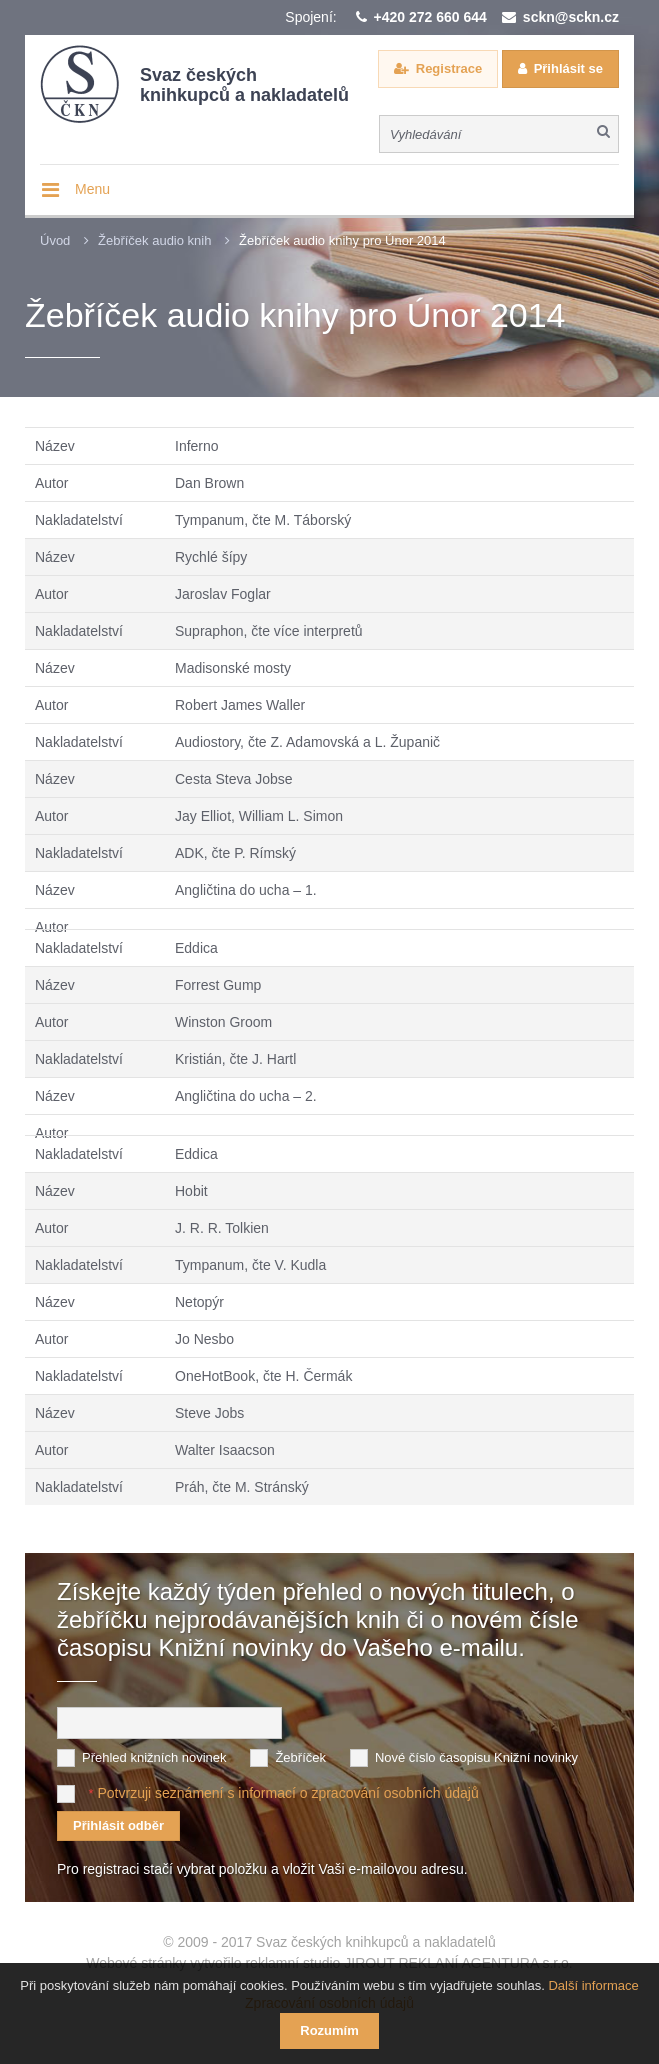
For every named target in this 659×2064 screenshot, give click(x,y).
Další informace (593, 1985)
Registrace (449, 68)
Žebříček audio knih (154, 240)
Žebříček (300, 1757)
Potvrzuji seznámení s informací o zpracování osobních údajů (287, 1793)
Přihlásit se (568, 68)
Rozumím (329, 2030)
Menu (92, 189)
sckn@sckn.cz (571, 17)
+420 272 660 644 (430, 17)
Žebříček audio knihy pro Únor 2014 (342, 240)
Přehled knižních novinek (154, 1757)
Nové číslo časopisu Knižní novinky (476, 1757)
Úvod (55, 240)
